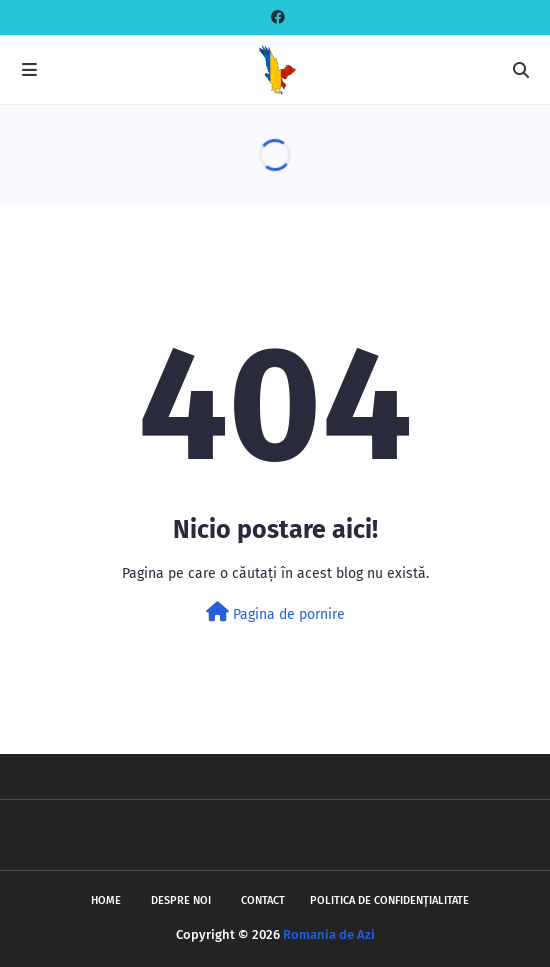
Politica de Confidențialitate (389, 900)
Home (106, 900)
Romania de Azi (329, 934)
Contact (263, 900)
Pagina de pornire (275, 612)
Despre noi (181, 900)
